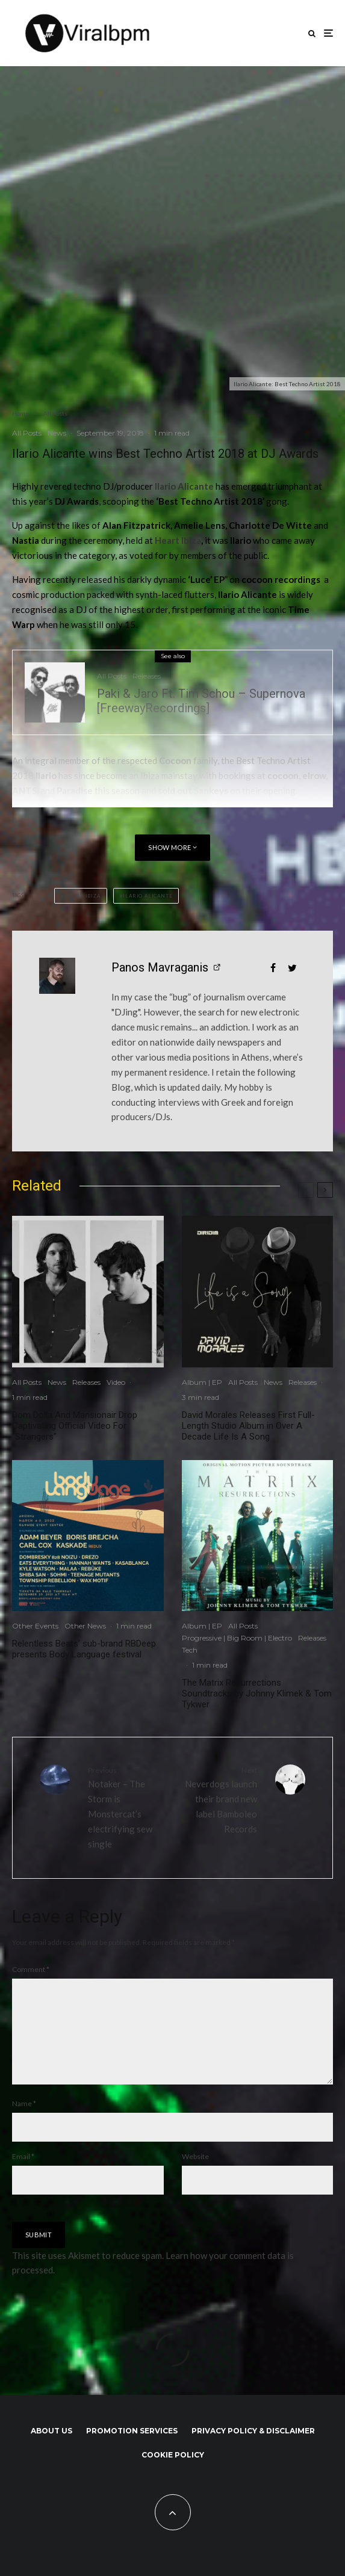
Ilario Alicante (147, 896)
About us (51, 2449)
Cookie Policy (172, 2474)
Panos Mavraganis (159, 967)
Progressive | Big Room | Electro (237, 1637)
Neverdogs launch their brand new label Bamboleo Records (220, 1799)
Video (116, 1382)
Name (24, 2122)
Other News (85, 1625)
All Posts (27, 432)
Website (195, 2175)
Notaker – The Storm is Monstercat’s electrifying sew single (126, 1806)
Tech (189, 1649)
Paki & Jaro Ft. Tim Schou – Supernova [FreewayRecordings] (201, 701)
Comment (30, 1969)
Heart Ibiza (178, 540)
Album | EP (202, 1382)
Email (23, 2175)
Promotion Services (132, 2449)
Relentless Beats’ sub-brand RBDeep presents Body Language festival (84, 1649)
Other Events (35, 1625)
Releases (146, 676)
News (57, 432)
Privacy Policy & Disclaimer (253, 2449)
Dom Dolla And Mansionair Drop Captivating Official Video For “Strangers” (74, 1426)
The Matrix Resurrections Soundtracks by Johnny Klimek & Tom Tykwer (257, 1693)
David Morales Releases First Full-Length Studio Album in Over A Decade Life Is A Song (248, 1426)
